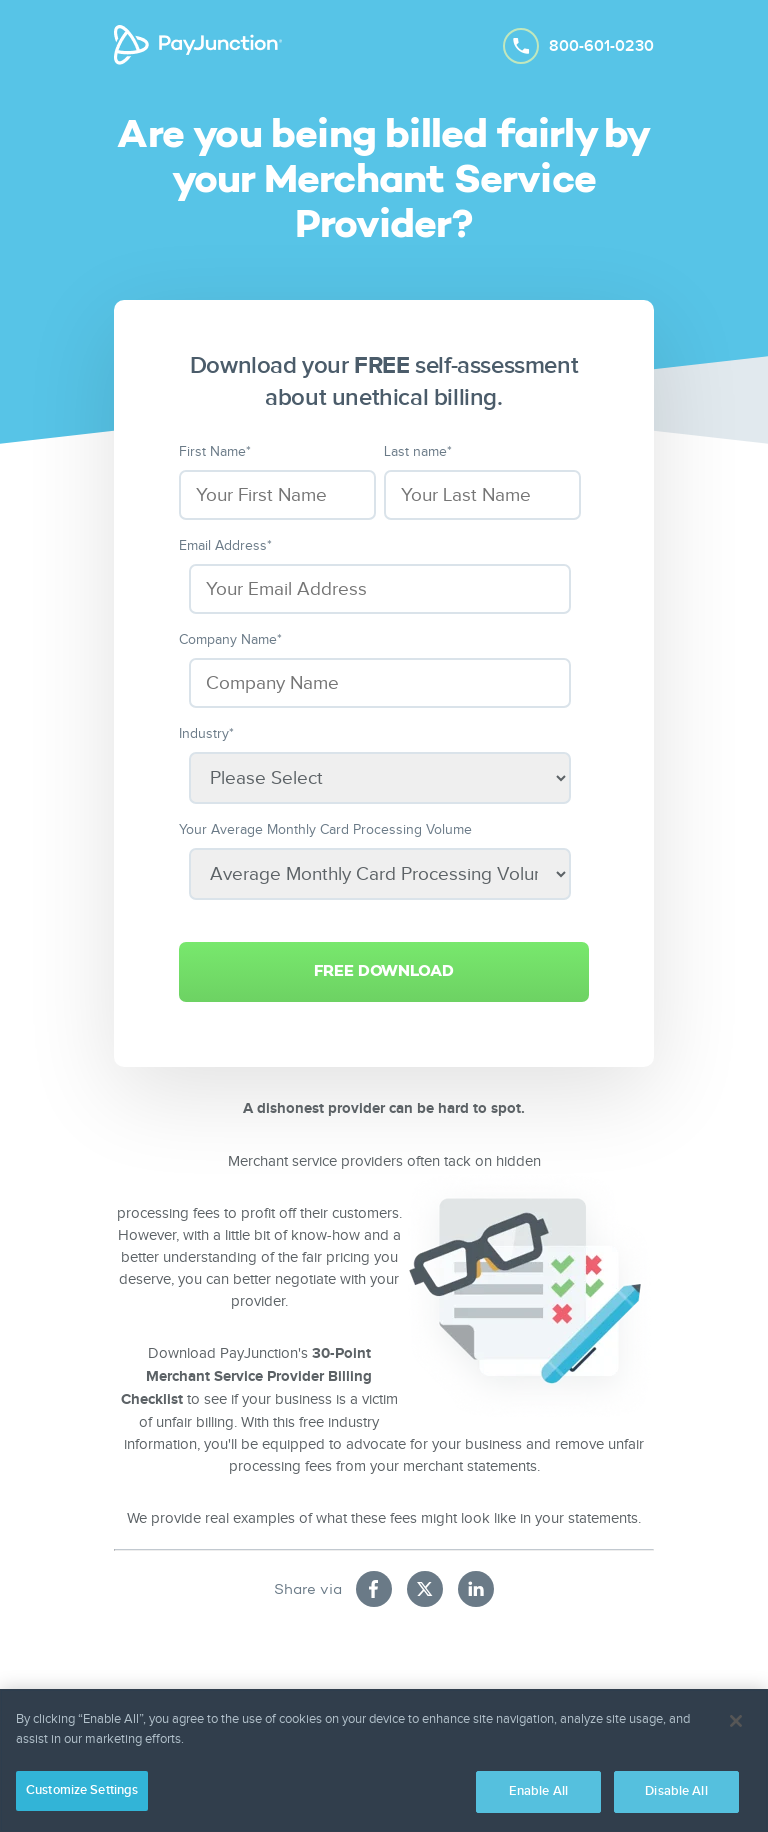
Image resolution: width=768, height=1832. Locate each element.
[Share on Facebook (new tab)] (374, 1589)
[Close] (736, 1721)
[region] (384, 1760)
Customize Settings (82, 1790)
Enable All (538, 1791)
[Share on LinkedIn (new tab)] (476, 1589)
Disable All (676, 1791)
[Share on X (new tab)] (425, 1589)
